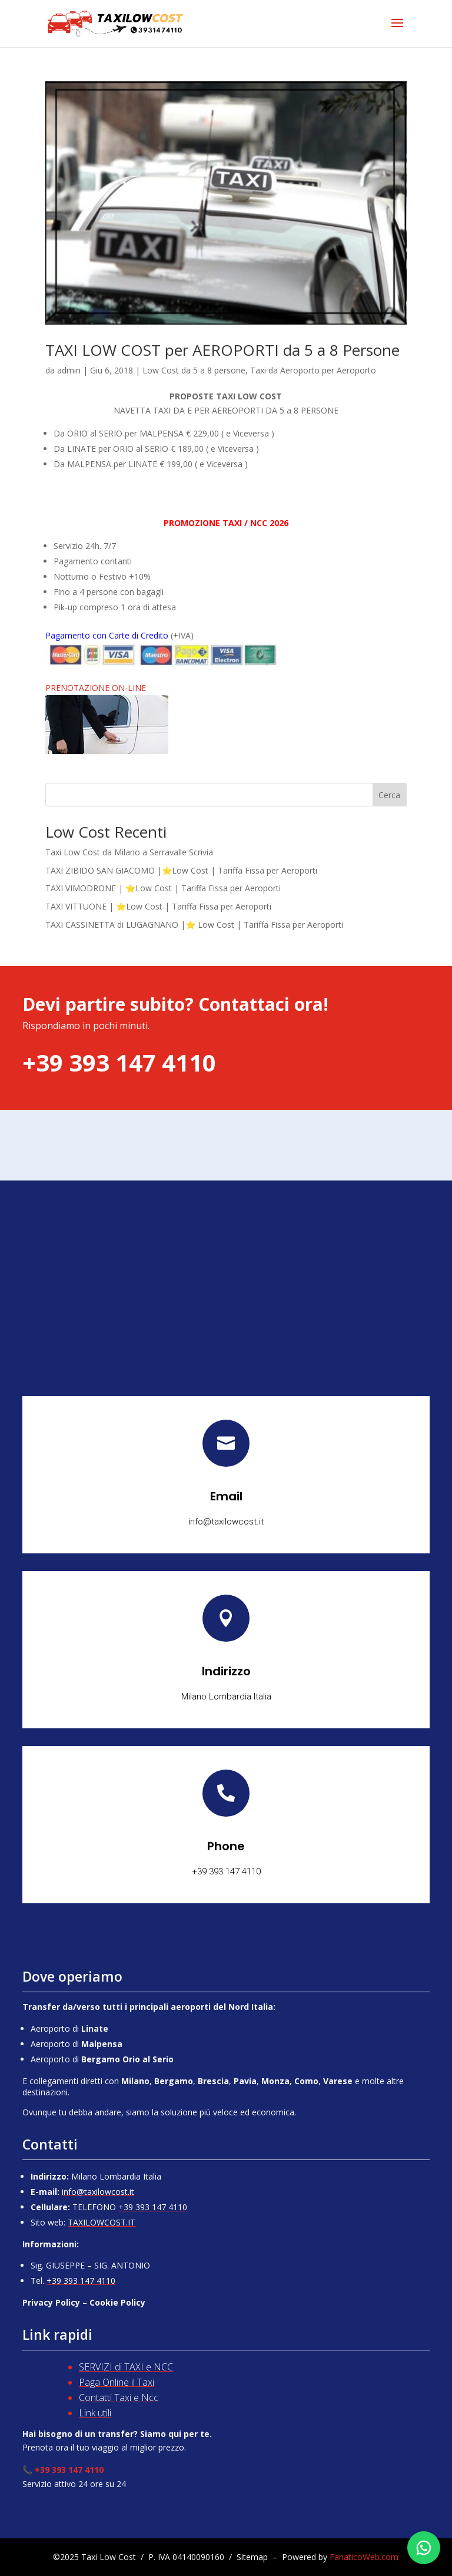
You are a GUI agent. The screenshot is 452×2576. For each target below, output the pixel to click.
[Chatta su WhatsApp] (423, 2547)
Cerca (389, 795)
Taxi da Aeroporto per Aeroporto (313, 370)
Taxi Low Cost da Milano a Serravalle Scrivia (129, 852)
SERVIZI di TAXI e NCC (126, 2366)
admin (69, 370)
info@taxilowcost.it (98, 2191)
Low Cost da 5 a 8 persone (193, 370)
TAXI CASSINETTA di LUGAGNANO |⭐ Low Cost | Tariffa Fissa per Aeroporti (194, 924)
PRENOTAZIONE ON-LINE (95, 687)
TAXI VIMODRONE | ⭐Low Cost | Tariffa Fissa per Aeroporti (163, 888)
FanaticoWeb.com (364, 2556)
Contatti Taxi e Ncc (118, 2397)
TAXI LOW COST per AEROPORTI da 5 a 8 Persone (222, 350)
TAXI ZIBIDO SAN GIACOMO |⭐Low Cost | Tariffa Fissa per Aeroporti (181, 870)
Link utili (95, 2412)
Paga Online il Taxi (116, 2382)
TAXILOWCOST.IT (101, 2222)
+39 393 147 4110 (152, 2207)
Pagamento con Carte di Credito (106, 635)
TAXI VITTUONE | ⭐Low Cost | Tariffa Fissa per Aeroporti (158, 906)
